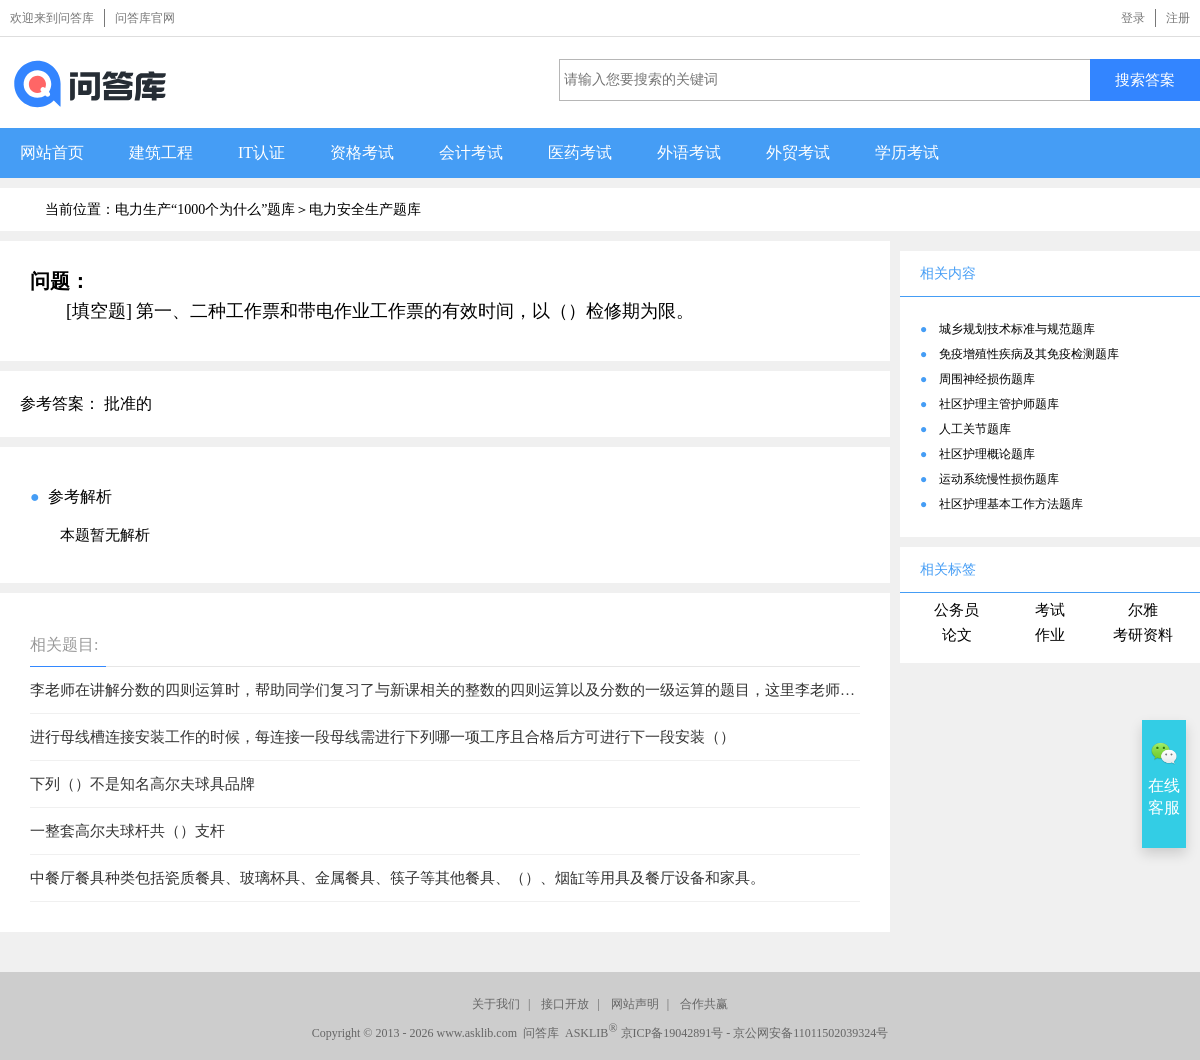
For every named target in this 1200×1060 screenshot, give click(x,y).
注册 (1178, 18)
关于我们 (496, 1004)
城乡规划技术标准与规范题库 (1017, 329)
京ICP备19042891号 (672, 1033)
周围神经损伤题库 (987, 379)
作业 (1050, 635)
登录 (1133, 18)
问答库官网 (145, 18)
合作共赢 (704, 1004)
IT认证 (261, 152)
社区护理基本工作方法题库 (1011, 504)
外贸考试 (798, 152)
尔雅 (1143, 610)
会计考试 (471, 152)
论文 (957, 635)
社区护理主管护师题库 (999, 404)
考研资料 (1143, 635)
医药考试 (580, 152)
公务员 (956, 610)
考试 (1050, 610)
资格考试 (362, 152)
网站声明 (635, 1004)
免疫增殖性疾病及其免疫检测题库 (1029, 354)
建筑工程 (161, 152)
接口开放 (565, 1004)
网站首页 (52, 152)
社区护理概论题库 (987, 454)
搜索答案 (1145, 79)
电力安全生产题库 (365, 209)
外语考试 (689, 152)
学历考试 (907, 152)
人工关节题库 (975, 429)
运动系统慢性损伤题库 (999, 479)
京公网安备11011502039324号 (810, 1033)
